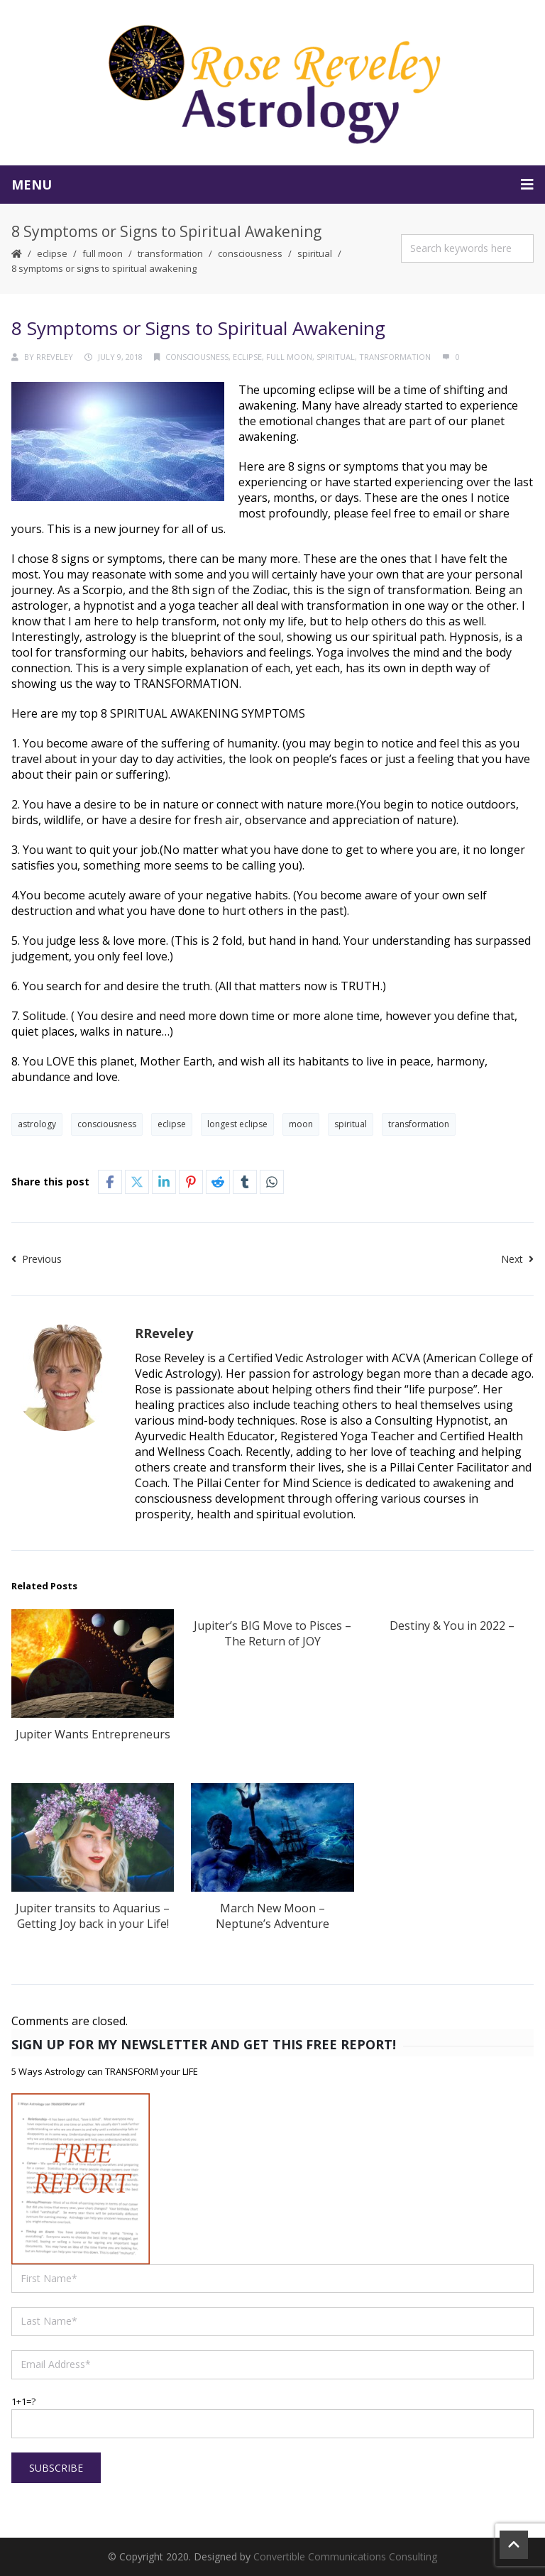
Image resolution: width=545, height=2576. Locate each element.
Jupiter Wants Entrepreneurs (93, 1734)
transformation (170, 253)
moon (301, 1124)
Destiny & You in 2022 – (452, 1625)
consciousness (250, 253)
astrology (37, 1124)
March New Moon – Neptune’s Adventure (272, 1915)
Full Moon (102, 253)
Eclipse (52, 253)
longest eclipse (237, 1124)
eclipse (172, 1124)
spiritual (314, 253)
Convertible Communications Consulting (345, 2556)
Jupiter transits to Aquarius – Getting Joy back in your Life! (93, 1915)
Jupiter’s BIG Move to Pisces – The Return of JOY (272, 1633)
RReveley (54, 356)
